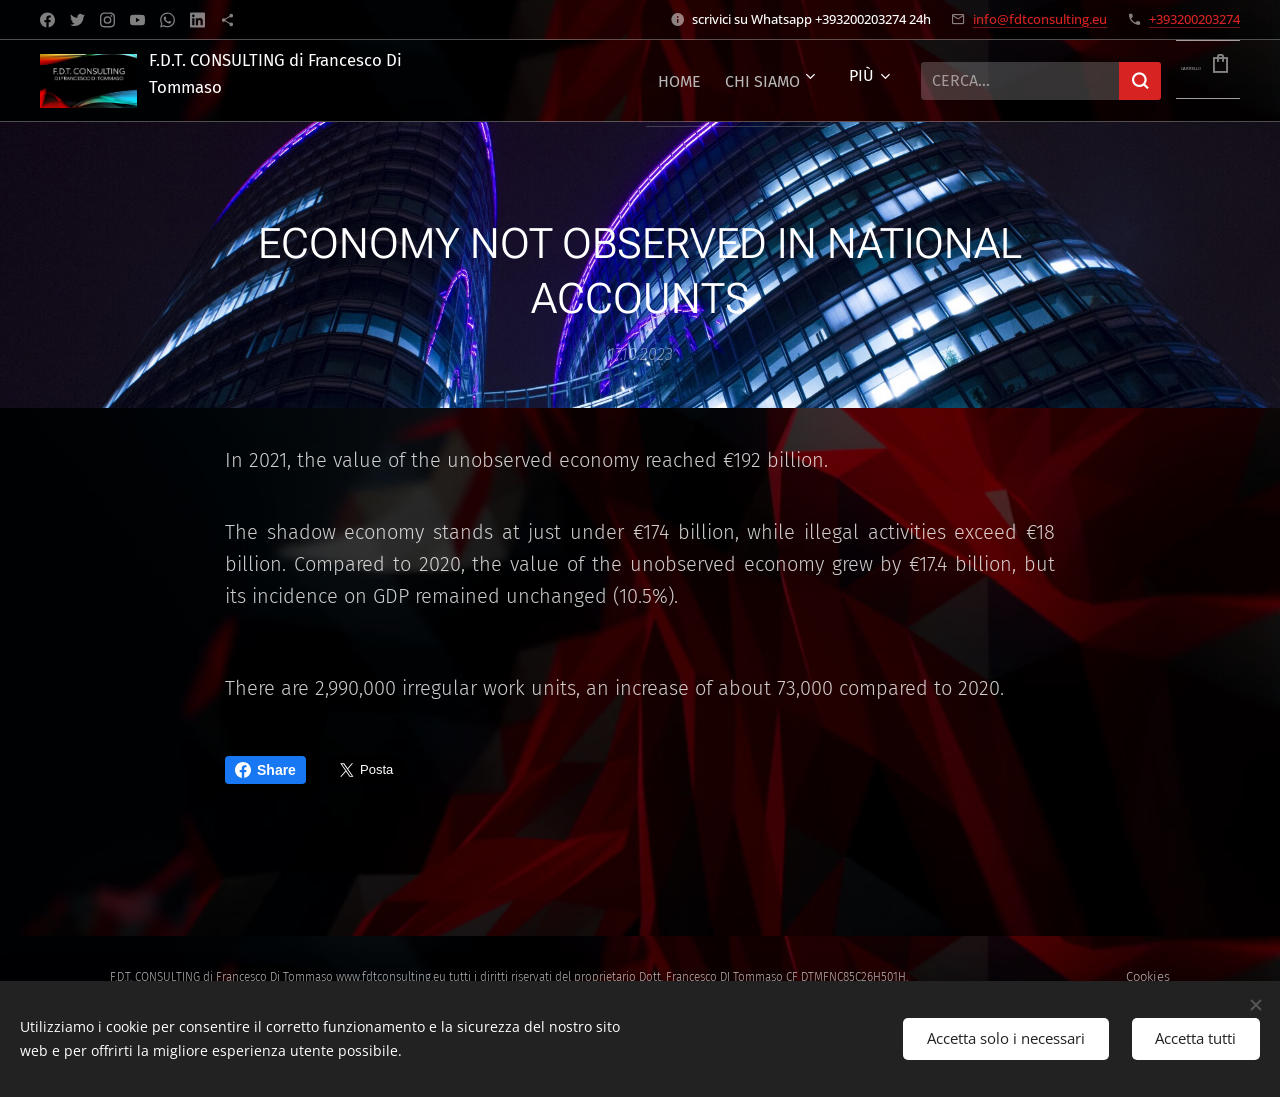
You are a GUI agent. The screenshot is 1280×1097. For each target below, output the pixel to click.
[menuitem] (600, 81)
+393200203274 (1194, 19)
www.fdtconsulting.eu (391, 977)
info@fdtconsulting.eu (1040, 19)
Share (265, 770)
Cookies (1148, 976)
